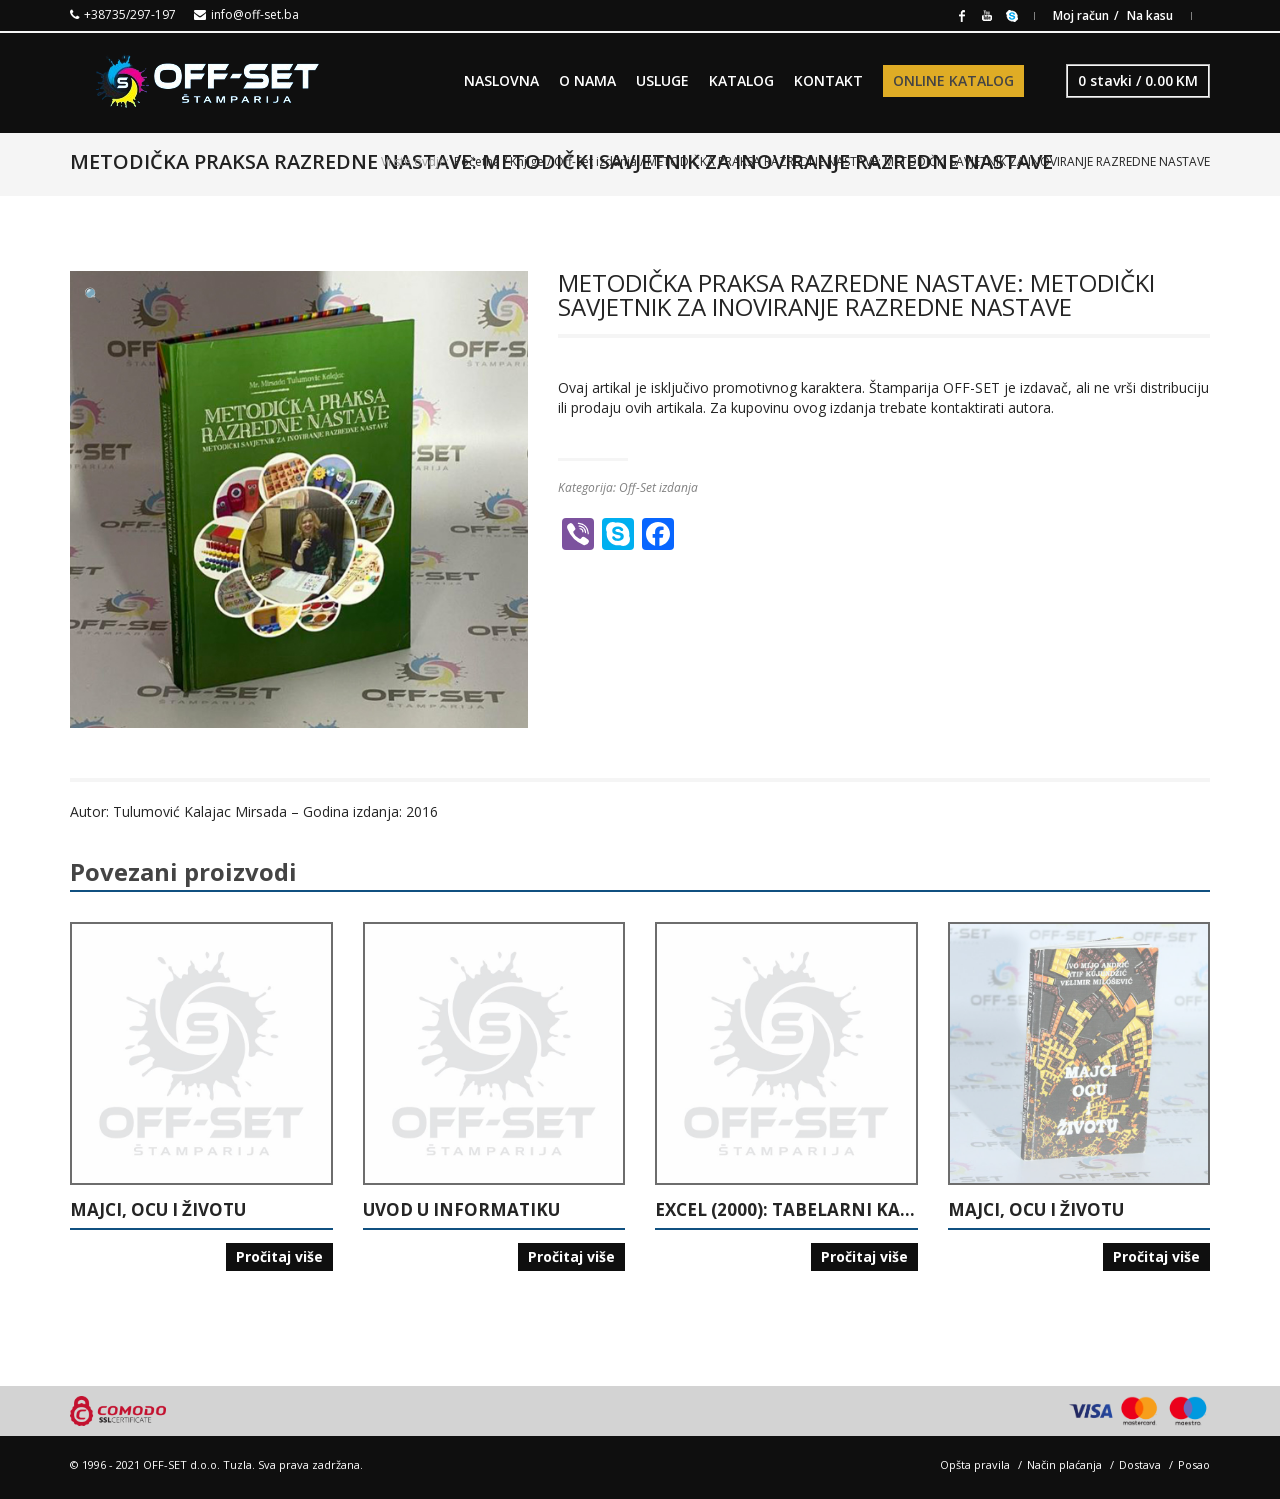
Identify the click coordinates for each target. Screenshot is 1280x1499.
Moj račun (1081, 15)
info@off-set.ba (255, 14)
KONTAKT (828, 80)
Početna (477, 161)
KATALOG (741, 80)
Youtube (987, 14)
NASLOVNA (501, 80)
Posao (1194, 1464)
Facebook (962, 14)
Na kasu (1150, 15)
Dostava (1140, 1464)
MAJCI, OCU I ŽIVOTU (158, 1210)
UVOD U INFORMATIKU (461, 1210)
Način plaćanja (1064, 1464)
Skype (1012, 14)
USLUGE (662, 80)
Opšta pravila (975, 1464)
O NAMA (587, 80)
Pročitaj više (279, 1256)
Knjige (527, 161)
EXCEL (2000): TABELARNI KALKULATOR (786, 1210)
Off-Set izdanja (595, 161)
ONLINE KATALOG (953, 80)
